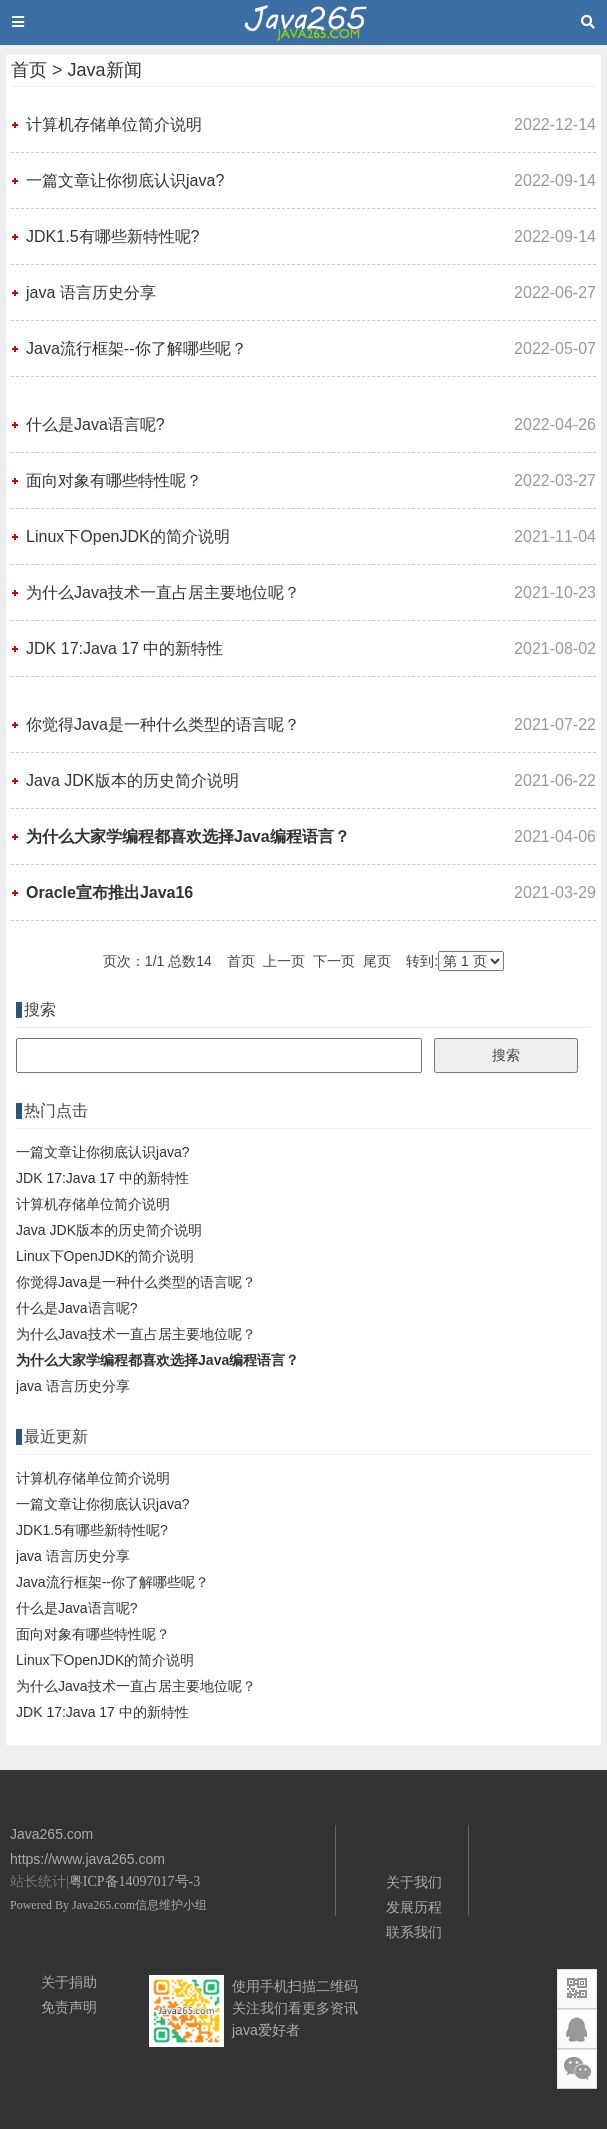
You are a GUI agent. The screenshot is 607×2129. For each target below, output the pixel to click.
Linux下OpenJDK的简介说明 (128, 536)
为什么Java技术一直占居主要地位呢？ (163, 592)
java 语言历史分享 (91, 292)
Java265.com (103, 1905)
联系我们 (414, 1932)
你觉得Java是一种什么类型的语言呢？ (163, 724)
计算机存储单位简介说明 (114, 124)
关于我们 (414, 1882)
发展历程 (414, 1907)
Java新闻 (105, 70)
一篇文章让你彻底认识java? (125, 180)
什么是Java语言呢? (95, 424)
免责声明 (69, 2007)
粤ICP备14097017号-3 (134, 1881)
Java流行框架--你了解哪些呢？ (136, 348)
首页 (29, 70)
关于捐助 (69, 1982)
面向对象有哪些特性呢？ (114, 480)
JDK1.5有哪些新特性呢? (112, 236)
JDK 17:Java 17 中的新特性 (124, 648)
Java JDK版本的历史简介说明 (132, 780)
